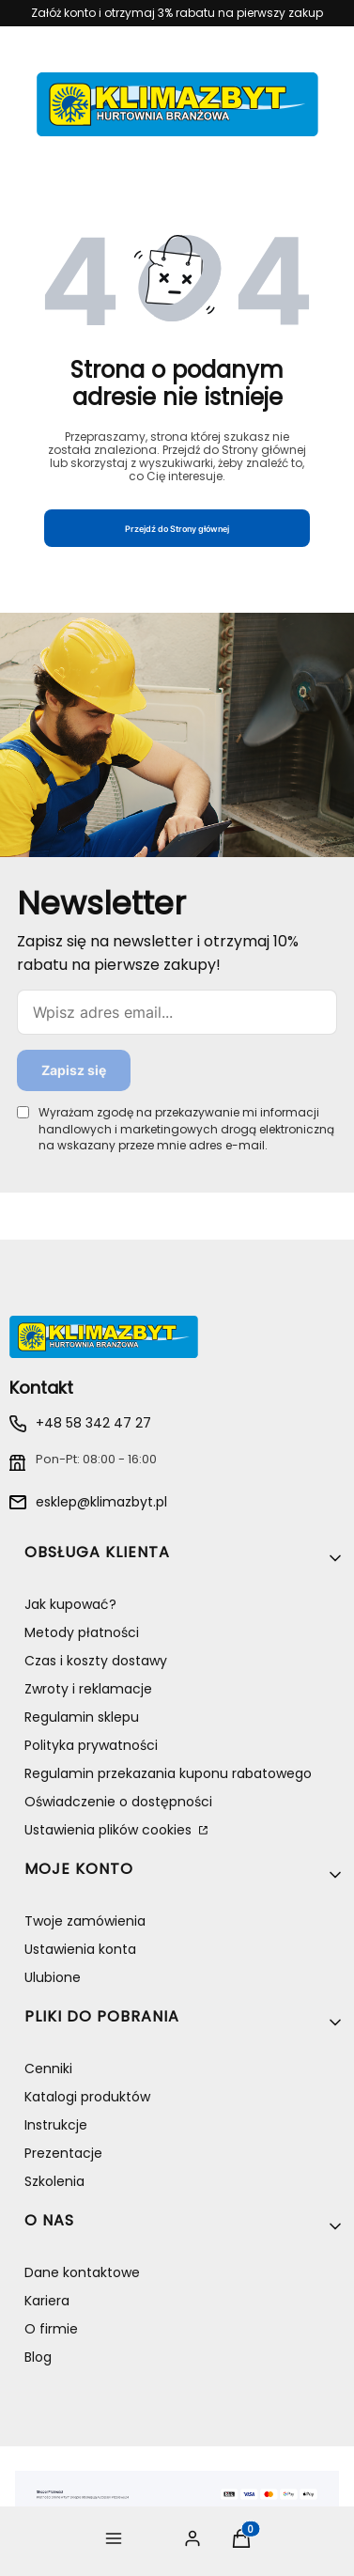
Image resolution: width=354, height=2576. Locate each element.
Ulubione (52, 1977)
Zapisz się (73, 1070)
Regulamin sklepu (81, 1717)
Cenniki (48, 2068)
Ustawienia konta (80, 1949)
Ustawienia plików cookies (109, 1829)
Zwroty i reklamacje (88, 1688)
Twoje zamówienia (85, 1921)
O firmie (51, 2328)
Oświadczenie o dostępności (118, 1801)
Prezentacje (63, 2153)
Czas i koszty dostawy (95, 1660)
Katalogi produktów (87, 2096)
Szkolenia (54, 2181)
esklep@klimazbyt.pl (101, 1501)
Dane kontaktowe (82, 2272)
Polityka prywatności (91, 1745)
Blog (38, 2357)
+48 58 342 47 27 (93, 1422)
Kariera (46, 2300)
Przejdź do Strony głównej (177, 528)
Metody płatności (81, 1632)
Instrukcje (55, 2124)
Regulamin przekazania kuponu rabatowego (168, 1773)
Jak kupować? (70, 1604)
